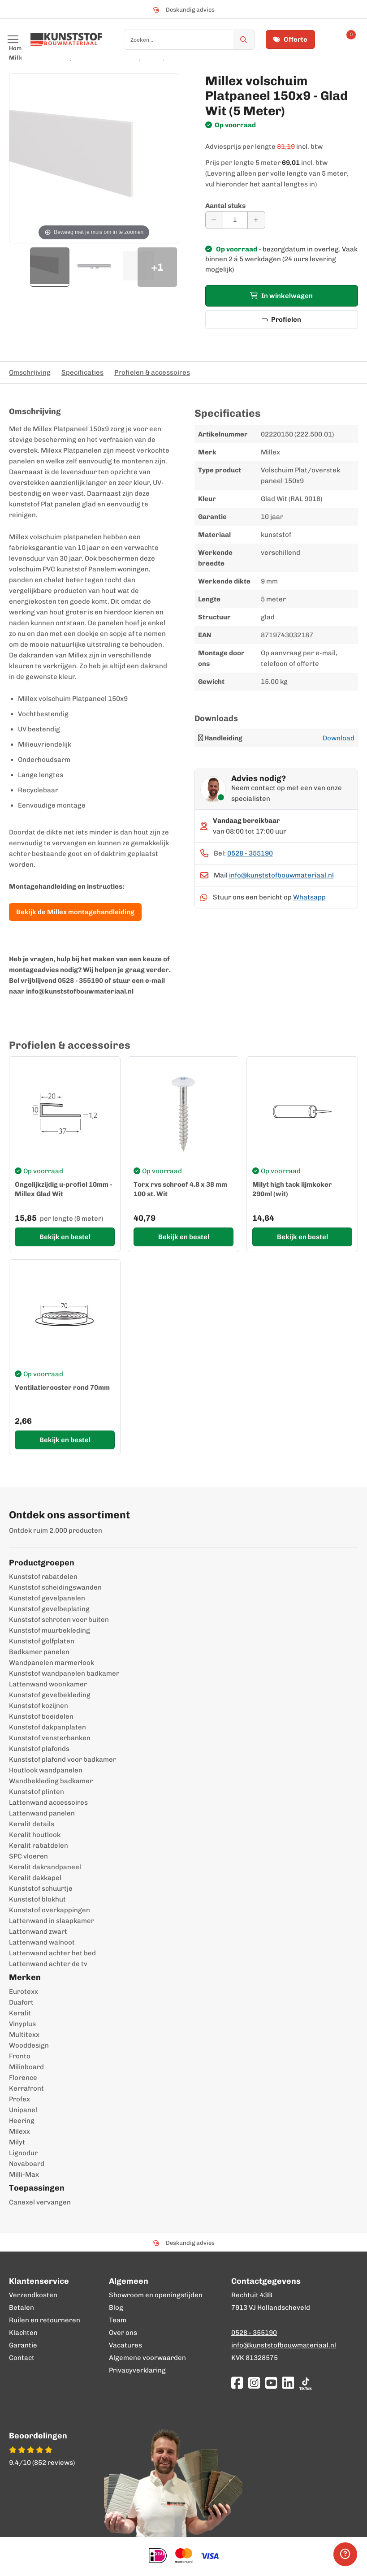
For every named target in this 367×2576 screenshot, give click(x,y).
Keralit (20, 2013)
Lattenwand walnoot (42, 1942)
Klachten (23, 2333)
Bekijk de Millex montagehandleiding (75, 912)
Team (117, 2320)
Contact (22, 2358)
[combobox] (189, 40)
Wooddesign (29, 2045)
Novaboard (26, 2164)
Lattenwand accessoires (48, 1802)
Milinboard (26, 2067)
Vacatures (125, 2345)
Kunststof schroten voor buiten (59, 1620)
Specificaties (82, 372)
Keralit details (31, 1824)
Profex (19, 2099)
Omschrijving (30, 372)
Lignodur (23, 2153)
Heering (22, 2121)
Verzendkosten (33, 2295)
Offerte (290, 39)
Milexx (19, 2131)
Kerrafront (26, 2088)
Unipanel (23, 2110)
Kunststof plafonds (39, 1749)
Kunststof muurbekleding (49, 1630)
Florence (23, 2078)
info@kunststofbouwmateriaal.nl (281, 875)
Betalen (21, 2308)
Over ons (123, 2333)
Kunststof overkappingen (49, 1910)
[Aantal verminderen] (214, 220)
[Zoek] (244, 40)
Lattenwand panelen (42, 1813)
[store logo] (66, 39)
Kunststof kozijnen (38, 1706)
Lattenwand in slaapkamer (51, 1921)
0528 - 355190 (250, 853)
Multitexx (24, 2035)
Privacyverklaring (137, 2370)
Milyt (17, 2142)
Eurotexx (23, 1992)
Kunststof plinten (36, 1792)
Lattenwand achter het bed (52, 1953)
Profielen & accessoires (152, 372)
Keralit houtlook (34, 1835)
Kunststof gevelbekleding (50, 1695)
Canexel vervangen (40, 2202)
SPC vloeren (28, 1856)
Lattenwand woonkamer (48, 1684)
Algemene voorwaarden (147, 2358)
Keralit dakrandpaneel (45, 1867)
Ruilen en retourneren (44, 2320)
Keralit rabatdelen (38, 1845)
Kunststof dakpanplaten (47, 1727)
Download (338, 738)
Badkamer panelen (39, 1652)
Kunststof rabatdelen (43, 1577)
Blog (116, 2308)
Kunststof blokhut (37, 1899)
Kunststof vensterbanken (50, 1738)
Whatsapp (309, 897)
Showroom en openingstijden (156, 2295)
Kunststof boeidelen (41, 1716)
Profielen (281, 320)
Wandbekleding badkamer (51, 1781)
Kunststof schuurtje (41, 1888)
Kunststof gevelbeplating (49, 1609)
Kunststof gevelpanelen (47, 1598)
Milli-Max (24, 2174)
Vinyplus (22, 2024)
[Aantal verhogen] (256, 220)
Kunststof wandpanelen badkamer (64, 1673)
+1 (157, 267)
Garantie (23, 2345)
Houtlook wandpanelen (45, 1770)
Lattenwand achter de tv (48, 1964)
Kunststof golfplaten (41, 1641)
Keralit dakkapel (35, 1878)
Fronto (19, 2056)
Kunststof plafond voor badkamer (62, 1759)
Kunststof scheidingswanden (55, 1587)
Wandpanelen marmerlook (51, 1663)
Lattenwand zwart (38, 1932)
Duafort (21, 2002)
